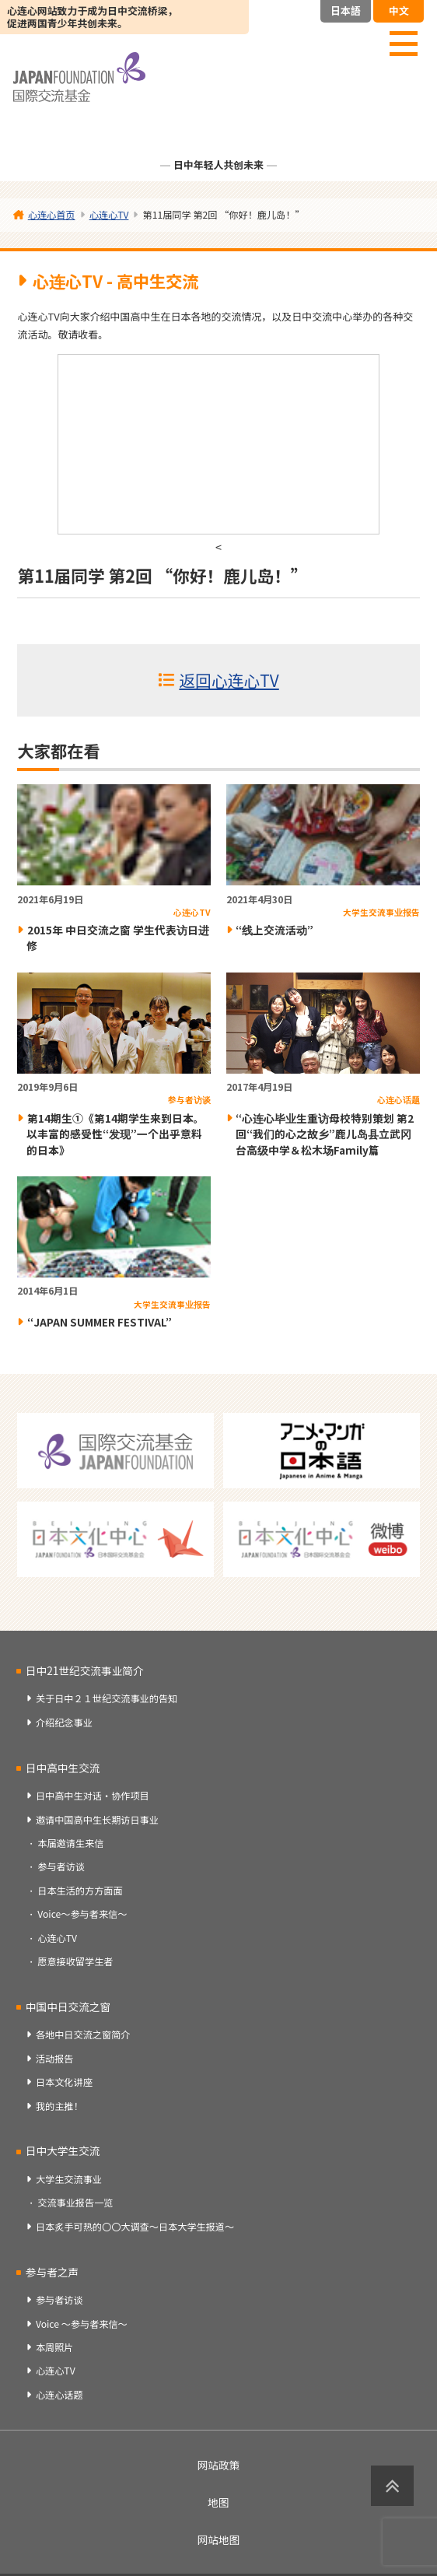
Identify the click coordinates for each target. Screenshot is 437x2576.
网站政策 (219, 2465)
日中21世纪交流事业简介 (85, 1670)
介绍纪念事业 (64, 1723)
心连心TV (57, 1938)
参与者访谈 (61, 1866)
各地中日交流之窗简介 (83, 2035)
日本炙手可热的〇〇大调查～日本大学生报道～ (135, 2227)
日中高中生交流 (63, 1767)
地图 (218, 2502)
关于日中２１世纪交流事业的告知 (106, 1698)
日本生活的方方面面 (79, 1891)
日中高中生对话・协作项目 (92, 1796)
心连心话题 (59, 2395)
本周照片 (55, 2347)
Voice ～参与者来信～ (82, 2324)
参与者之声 (52, 2272)
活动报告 (55, 2059)
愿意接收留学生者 (75, 1961)
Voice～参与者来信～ (82, 1914)
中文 (399, 10)
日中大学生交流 (63, 2150)
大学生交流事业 (69, 2179)
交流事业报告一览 (75, 2203)
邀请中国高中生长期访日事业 (97, 1820)
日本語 (345, 10)
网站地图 (219, 2539)
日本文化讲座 (64, 2082)
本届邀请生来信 (70, 1843)
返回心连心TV (228, 680)
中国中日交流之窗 (68, 2006)
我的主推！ (59, 2106)
